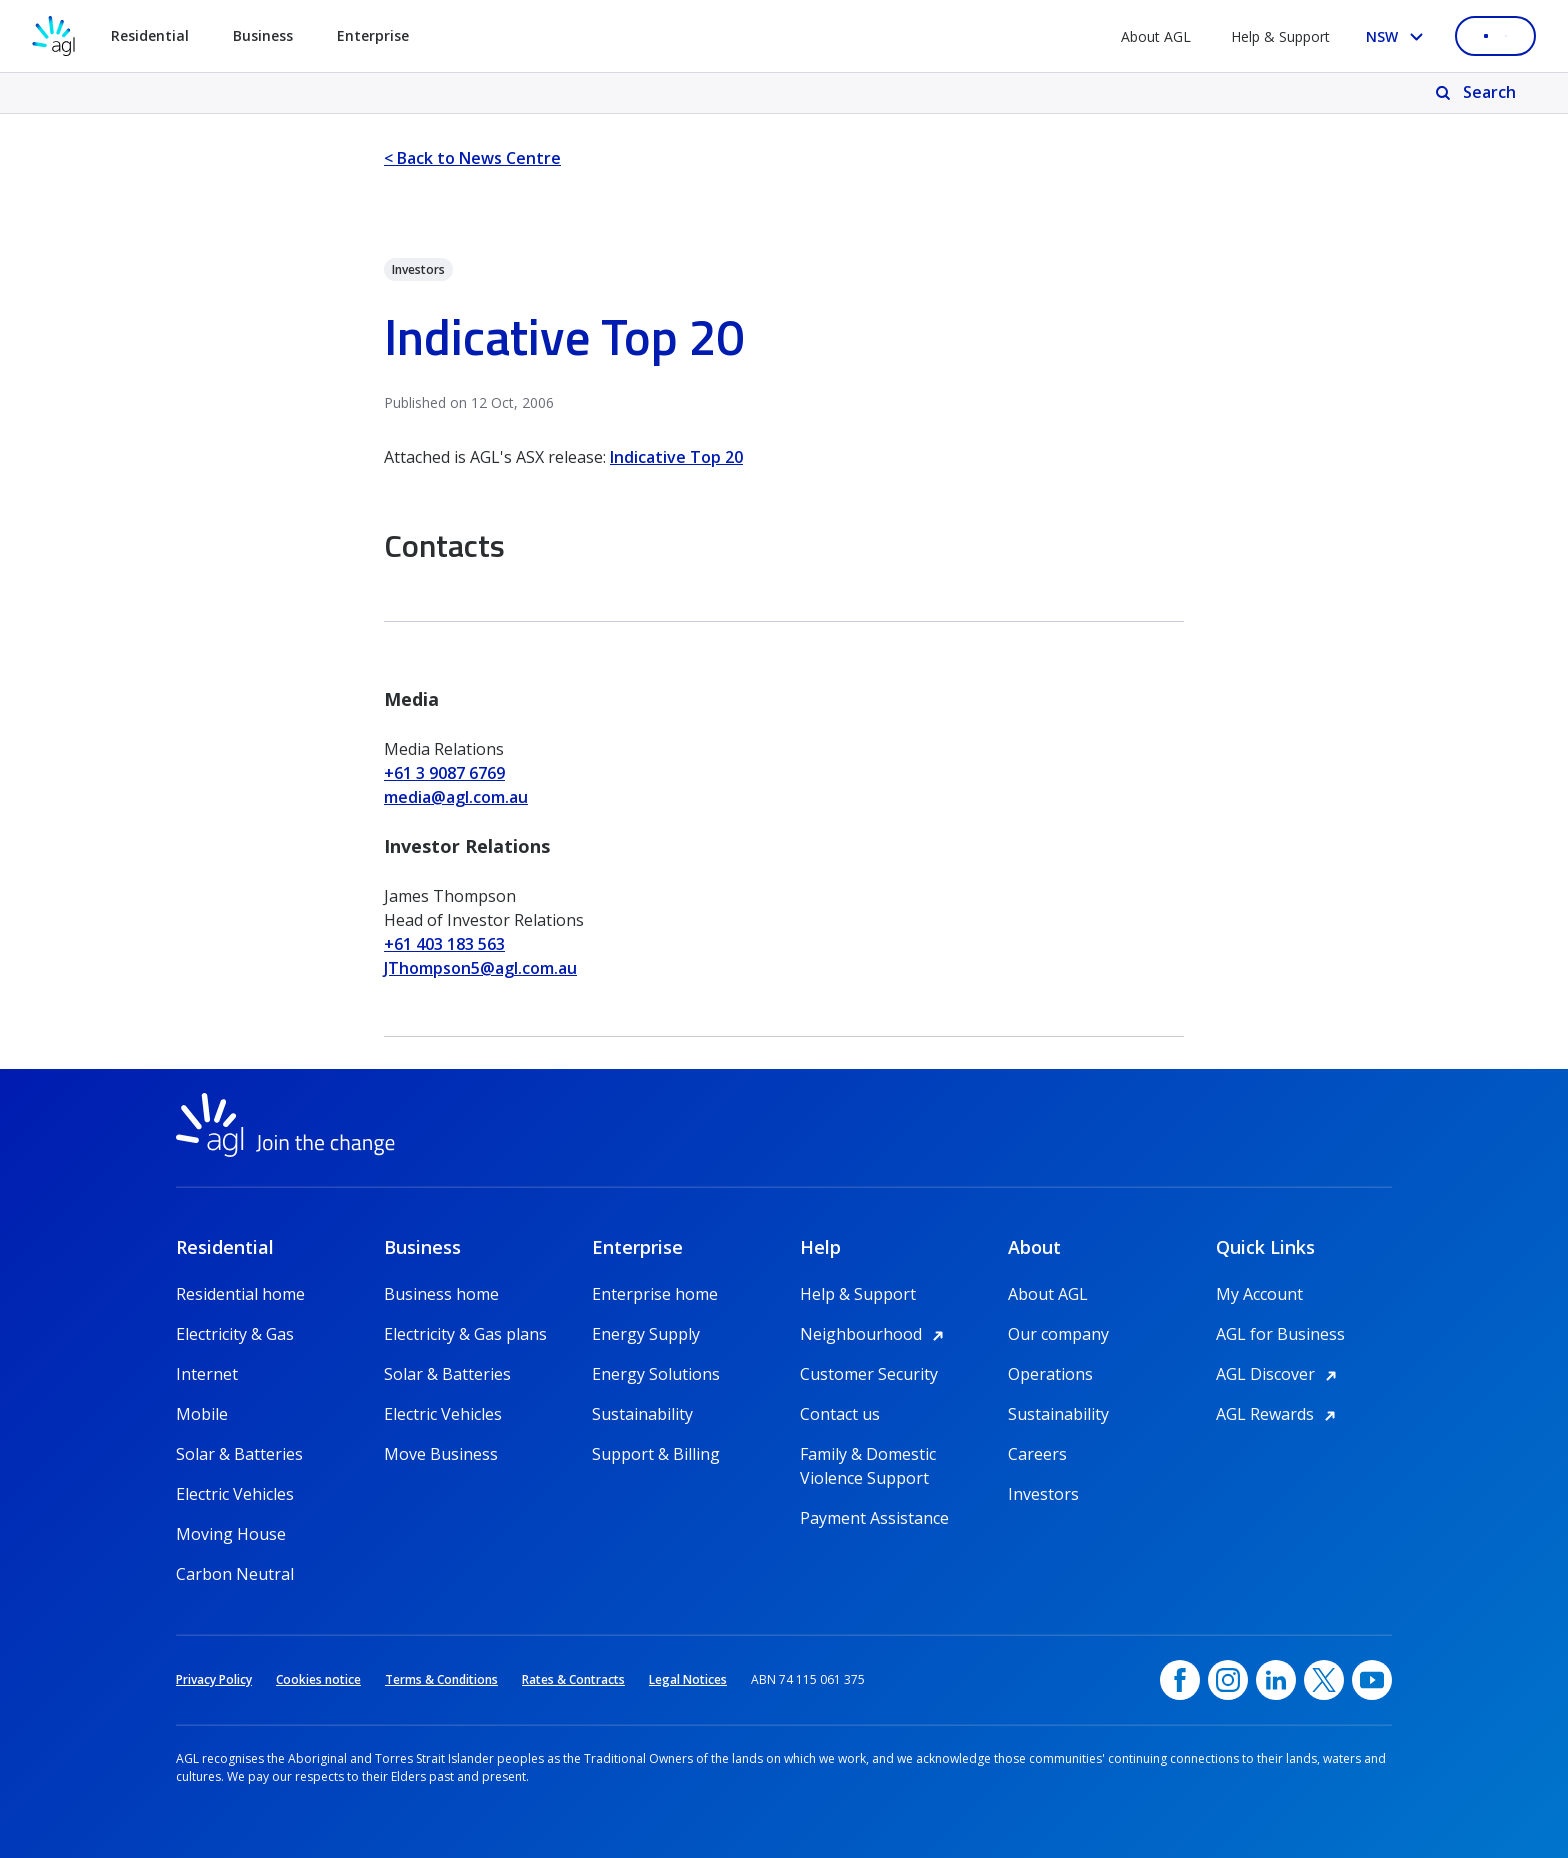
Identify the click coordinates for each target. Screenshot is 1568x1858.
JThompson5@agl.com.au (480, 968)
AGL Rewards (1279, 1414)
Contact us (840, 1414)
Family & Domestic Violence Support (868, 1454)
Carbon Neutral (235, 1574)
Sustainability (642, 1414)
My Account (1259, 1294)
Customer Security (869, 1374)
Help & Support (1280, 36)
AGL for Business (1280, 1334)
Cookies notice (318, 1679)
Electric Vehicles (235, 1494)
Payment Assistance (874, 1518)
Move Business (441, 1454)
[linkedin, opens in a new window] (1276, 1680)
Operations (1050, 1374)
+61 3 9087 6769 (444, 773)
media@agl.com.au (456, 797)
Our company (1058, 1334)
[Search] (1477, 93)
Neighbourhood (875, 1334)
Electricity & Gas (235, 1334)
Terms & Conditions (441, 1679)
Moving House (231, 1534)
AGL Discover (1279, 1374)
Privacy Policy (214, 1679)
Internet (207, 1374)
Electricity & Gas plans (465, 1334)
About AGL (1156, 36)
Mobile (202, 1414)
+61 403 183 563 (444, 944)
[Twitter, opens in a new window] (1324, 1680)
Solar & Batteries (239, 1454)
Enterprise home (655, 1294)
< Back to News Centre (472, 158)
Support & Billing (656, 1454)
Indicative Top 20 (676, 457)
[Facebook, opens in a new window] (1180, 1680)
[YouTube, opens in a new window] (1372, 1680)
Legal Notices (688, 1679)
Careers (1037, 1454)
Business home (441, 1294)
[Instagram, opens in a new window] (1228, 1680)
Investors (1043, 1494)
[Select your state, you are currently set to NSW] (1398, 36)
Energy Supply (646, 1334)
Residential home (240, 1294)
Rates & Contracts (573, 1679)
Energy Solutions (656, 1374)
